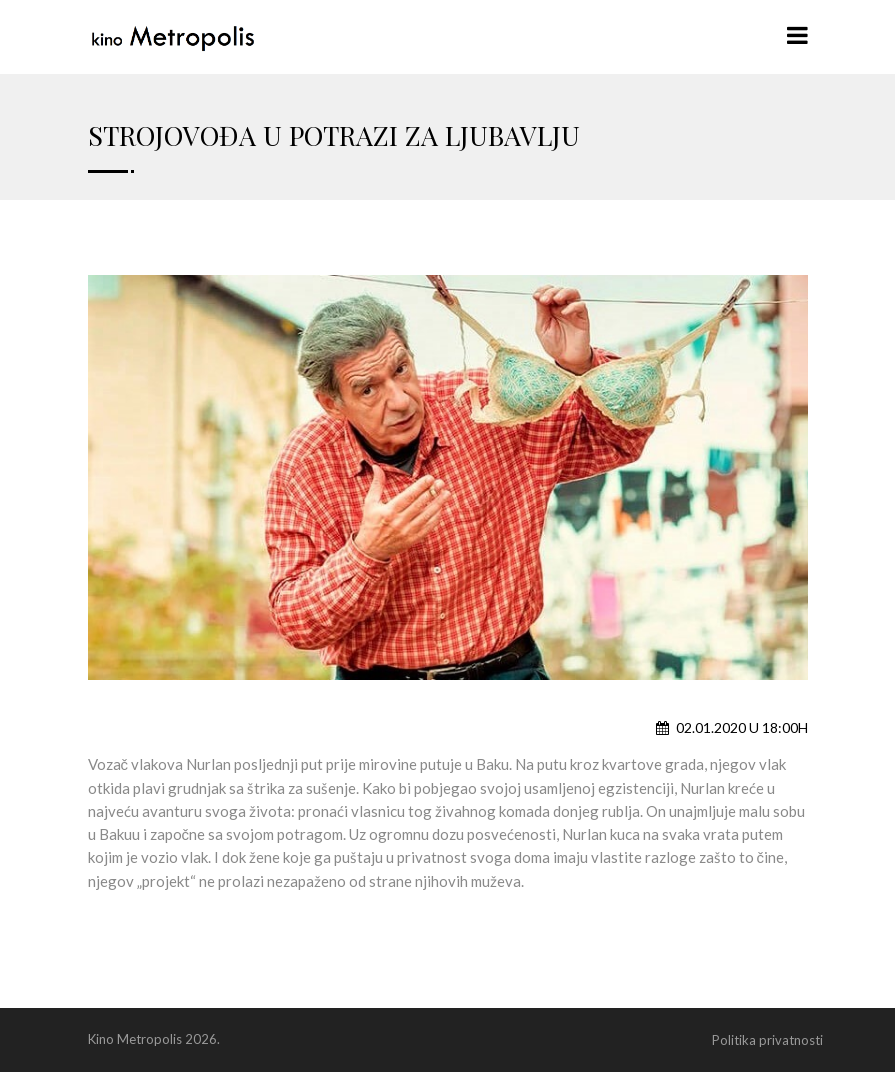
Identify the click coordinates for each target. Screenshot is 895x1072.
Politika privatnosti (767, 1040)
